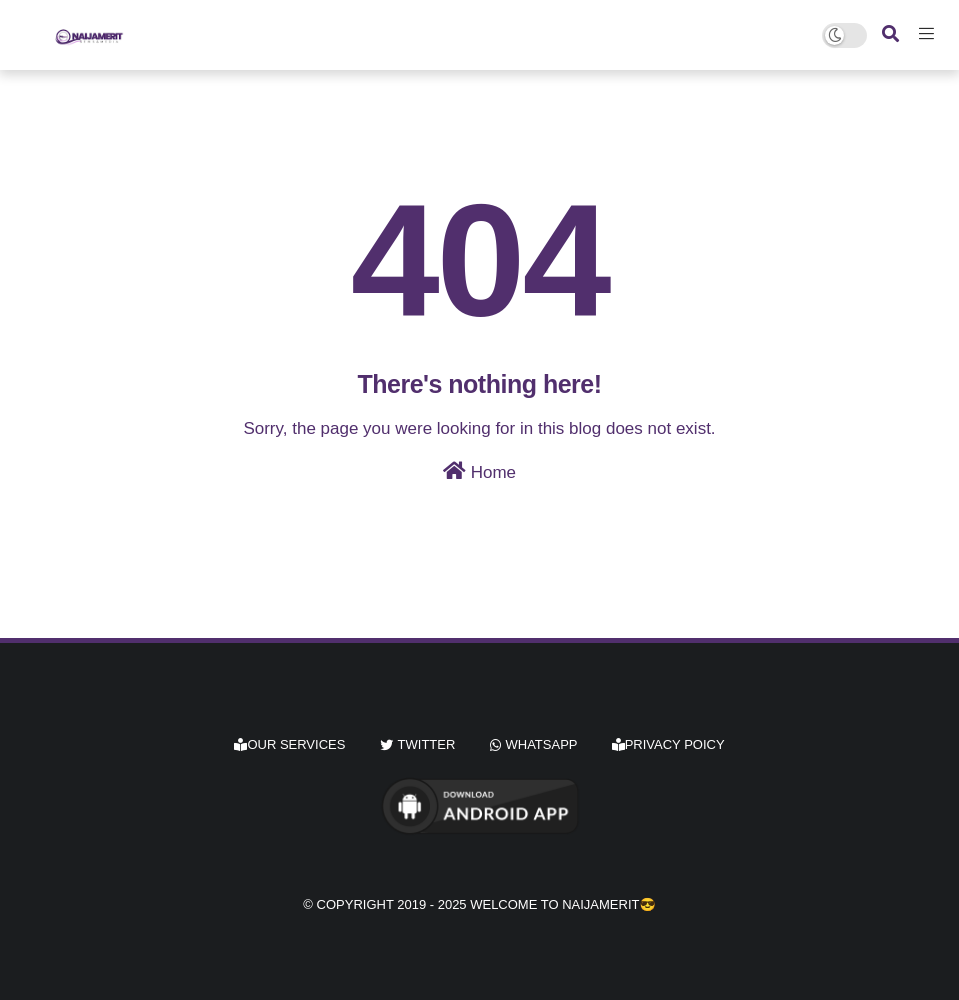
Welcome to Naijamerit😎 (562, 904)
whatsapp (542, 744)
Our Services (289, 744)
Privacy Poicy (668, 744)
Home (479, 471)
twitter (427, 744)
